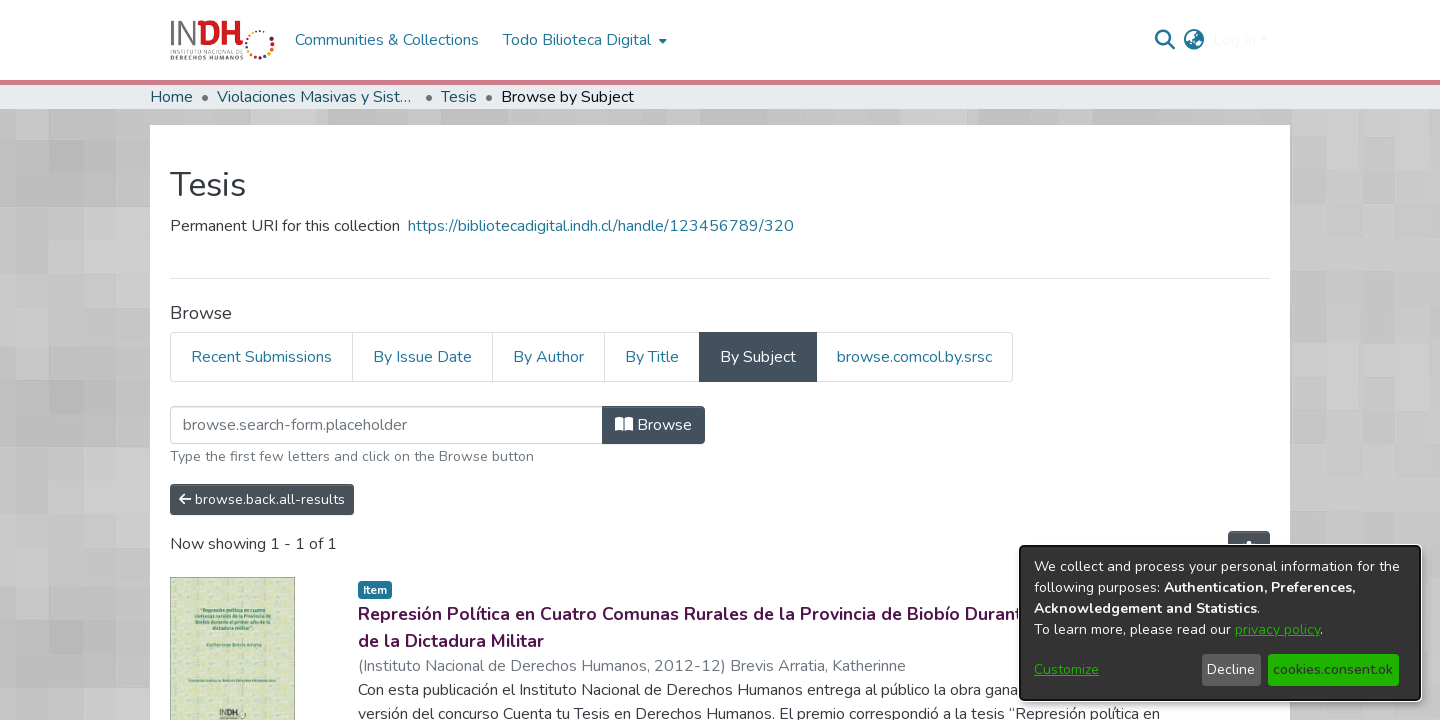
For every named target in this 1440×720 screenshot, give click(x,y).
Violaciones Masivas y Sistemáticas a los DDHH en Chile (317, 97)
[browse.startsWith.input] (386, 425)
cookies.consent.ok (1333, 669)
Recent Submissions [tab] (261, 357)
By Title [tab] (652, 357)
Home (171, 97)
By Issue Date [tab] (422, 357)
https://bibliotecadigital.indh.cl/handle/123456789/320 (601, 226)
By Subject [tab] (758, 357)
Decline (1231, 669)
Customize (1066, 669)
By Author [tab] (548, 357)
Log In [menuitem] (1234, 40)
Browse (653, 425)
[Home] (222, 40)
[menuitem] (1194, 40)
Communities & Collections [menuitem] (387, 40)
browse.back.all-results (262, 499)
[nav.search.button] (1165, 40)
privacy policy (1277, 629)
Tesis (459, 97)
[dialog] (1220, 623)
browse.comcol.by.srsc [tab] (914, 357)
